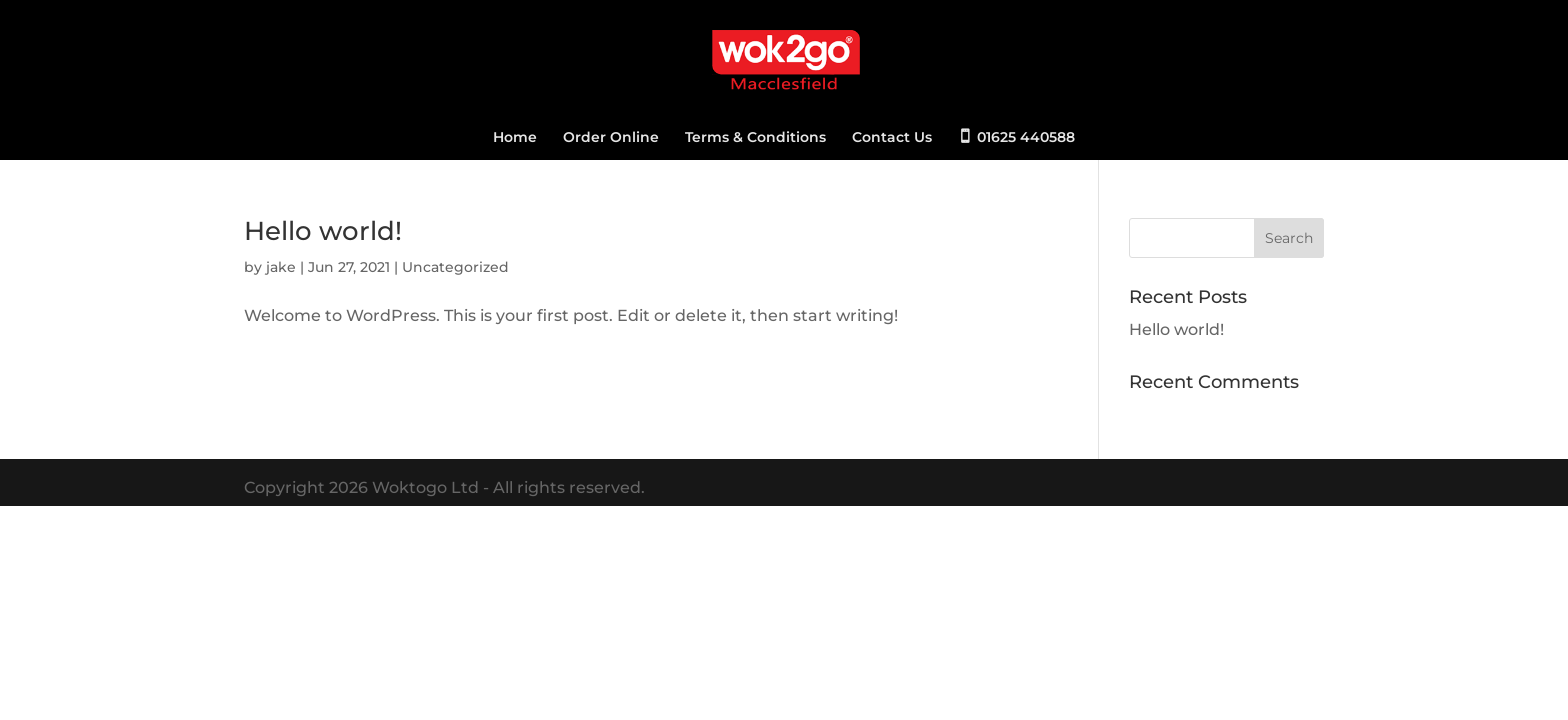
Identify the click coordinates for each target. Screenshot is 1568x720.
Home (515, 138)
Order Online (611, 138)
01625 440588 (1026, 137)
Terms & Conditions (755, 138)
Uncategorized (455, 267)
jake (281, 267)
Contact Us (892, 138)
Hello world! (323, 231)
